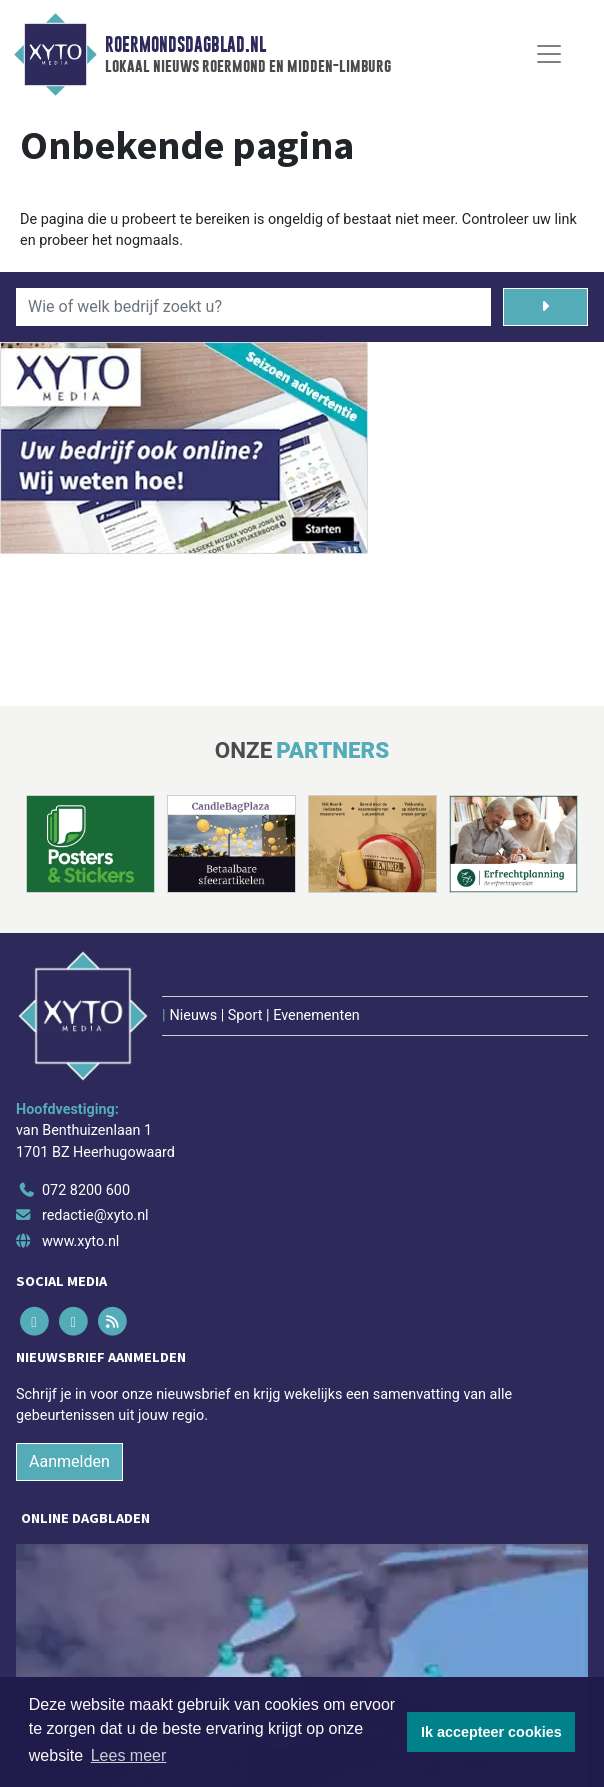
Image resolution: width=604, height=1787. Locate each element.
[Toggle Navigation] (549, 54)
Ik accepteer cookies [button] (491, 1732)
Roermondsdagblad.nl (185, 45)
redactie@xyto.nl (95, 1215)
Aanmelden (69, 1461)
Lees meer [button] (129, 1755)
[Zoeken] (545, 307)
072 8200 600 (86, 1190)
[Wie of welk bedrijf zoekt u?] (253, 307)
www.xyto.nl (80, 1241)
